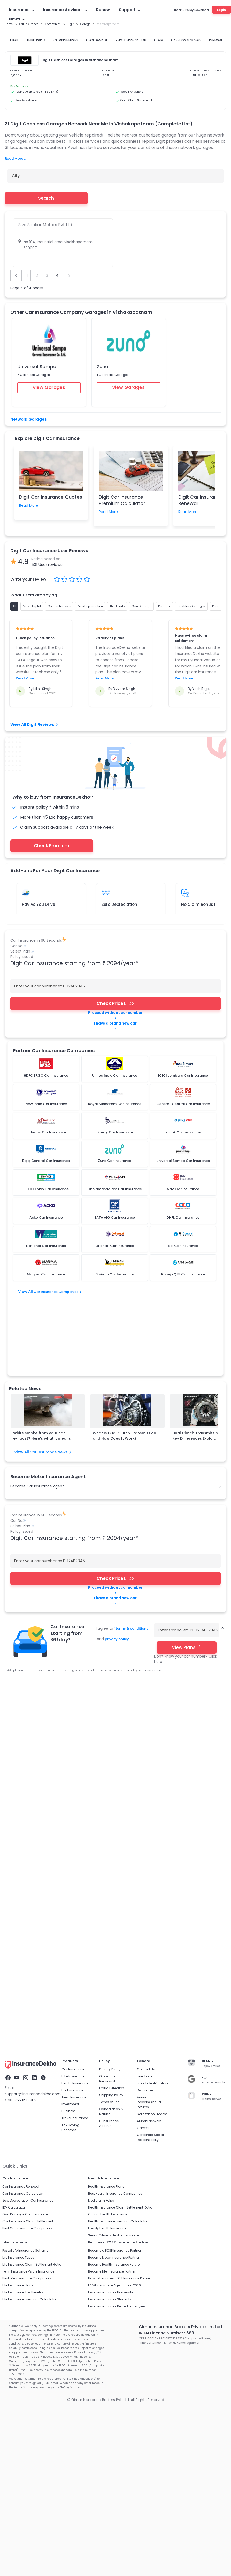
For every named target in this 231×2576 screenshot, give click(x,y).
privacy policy (117, 1571)
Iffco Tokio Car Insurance (77, 1664)
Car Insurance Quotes (51, 1636)
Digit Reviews (42, 724)
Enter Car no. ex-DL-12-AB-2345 (188, 1562)
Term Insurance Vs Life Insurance (28, 1904)
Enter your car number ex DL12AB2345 (49, 986)
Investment (70, 1737)
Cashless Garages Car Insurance (154, 1650)
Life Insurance (72, 1723)
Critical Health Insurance (107, 1847)
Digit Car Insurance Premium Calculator (122, 500)
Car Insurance (16, 1636)
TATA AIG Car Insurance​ (152, 1657)
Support (129, 9)
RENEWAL (215, 40)
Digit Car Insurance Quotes (50, 497)
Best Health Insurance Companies (115, 1827)
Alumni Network (149, 1754)
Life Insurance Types (18, 1891)
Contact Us (146, 1702)
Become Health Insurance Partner (114, 1897)
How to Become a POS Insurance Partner (119, 1911)
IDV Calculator (13, 1840)
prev (16, 275)
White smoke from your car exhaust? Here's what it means (42, 1368)
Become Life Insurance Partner (111, 1904)
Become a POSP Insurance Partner (114, 1884)
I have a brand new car (115, 1026)
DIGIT (14, 40)
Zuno (102, 366)
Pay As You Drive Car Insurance (96, 1650)
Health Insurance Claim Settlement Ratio (120, 1840)
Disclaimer (145, 1723)
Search (46, 198)
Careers (143, 1761)
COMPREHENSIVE (65, 40)
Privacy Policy (109, 1702)
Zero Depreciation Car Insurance (196, 1643)
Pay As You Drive (38, 904)
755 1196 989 (25, 1733)
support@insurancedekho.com (33, 1727)
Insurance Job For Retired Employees (117, 1939)
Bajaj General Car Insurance (28, 1664)
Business (68, 1744)
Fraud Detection (111, 1721)
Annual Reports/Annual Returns (149, 1735)
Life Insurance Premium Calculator (29, 1932)
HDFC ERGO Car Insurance (199, 1657)
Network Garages (28, 419)
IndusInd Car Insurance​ (123, 1664)
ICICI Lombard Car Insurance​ (102, 1657)
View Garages (49, 387)
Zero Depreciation (119, 904)
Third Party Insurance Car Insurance (34, 1650)
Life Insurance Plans (17, 1918)
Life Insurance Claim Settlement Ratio (31, 1897)
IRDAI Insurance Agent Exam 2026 (114, 1918)
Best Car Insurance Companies (27, 1861)
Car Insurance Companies (57, 1291)
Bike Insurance (72, 1709)
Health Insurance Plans (106, 1820)
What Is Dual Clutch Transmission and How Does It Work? (124, 1368)
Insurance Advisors (65, 9)
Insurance (21, 9)
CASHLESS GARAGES (186, 40)
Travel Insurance (74, 1751)
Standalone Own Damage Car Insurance (38, 1657)
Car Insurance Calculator (22, 1827)
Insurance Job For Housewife (110, 1925)
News (17, 19)
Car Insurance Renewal (94, 1636)
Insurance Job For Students (109, 1932)
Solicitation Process (152, 1747)
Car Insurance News (50, 1384)
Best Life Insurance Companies (26, 1911)
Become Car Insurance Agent (37, 1418)
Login (221, 9)
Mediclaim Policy (101, 1833)
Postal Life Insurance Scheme (25, 1884)
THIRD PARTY (36, 40)
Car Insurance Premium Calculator (148, 1636)
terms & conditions (131, 1561)
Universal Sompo (36, 366)
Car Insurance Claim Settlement (31, 1643)
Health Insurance (74, 1716)
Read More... (15, 158)
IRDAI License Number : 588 (166, 1966)
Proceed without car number (115, 1015)
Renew (103, 9)
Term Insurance (73, 1730)
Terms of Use (109, 1735)
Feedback (144, 1709)
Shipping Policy (111, 1728)
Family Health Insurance (107, 1861)
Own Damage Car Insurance (25, 1847)
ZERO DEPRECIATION (131, 40)
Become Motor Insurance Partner (113, 1891)
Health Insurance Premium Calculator (118, 1854)
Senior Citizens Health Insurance (113, 1868)
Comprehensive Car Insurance (139, 1643)
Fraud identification (152, 1716)
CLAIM (158, 40)
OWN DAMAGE (97, 40)
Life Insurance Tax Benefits (23, 1925)
